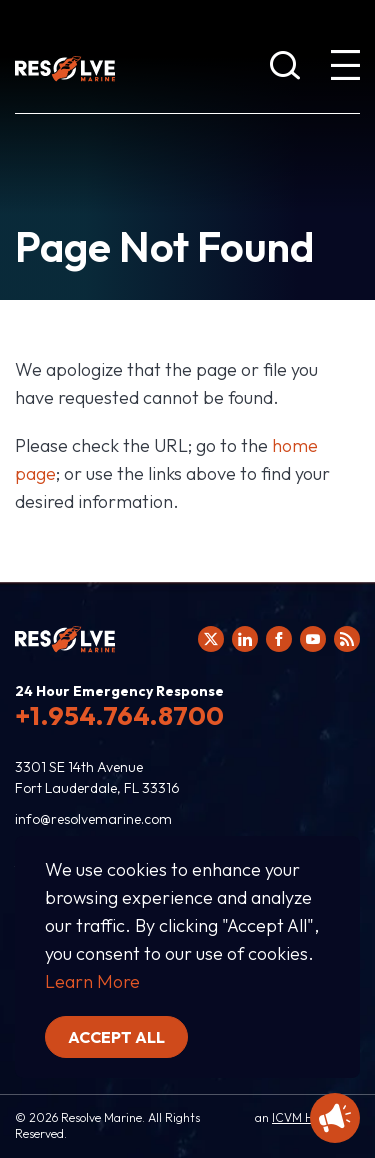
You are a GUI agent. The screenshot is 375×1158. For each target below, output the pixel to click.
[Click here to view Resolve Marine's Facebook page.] (279, 639)
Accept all (116, 1037)
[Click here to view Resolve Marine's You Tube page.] (313, 639)
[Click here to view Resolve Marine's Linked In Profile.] (245, 639)
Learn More (92, 981)
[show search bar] (285, 69)
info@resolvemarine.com (93, 819)
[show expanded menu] (345, 69)
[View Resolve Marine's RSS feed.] (347, 639)
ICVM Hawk (303, 1117)
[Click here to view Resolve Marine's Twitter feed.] (211, 639)
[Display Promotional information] (335, 1118)
